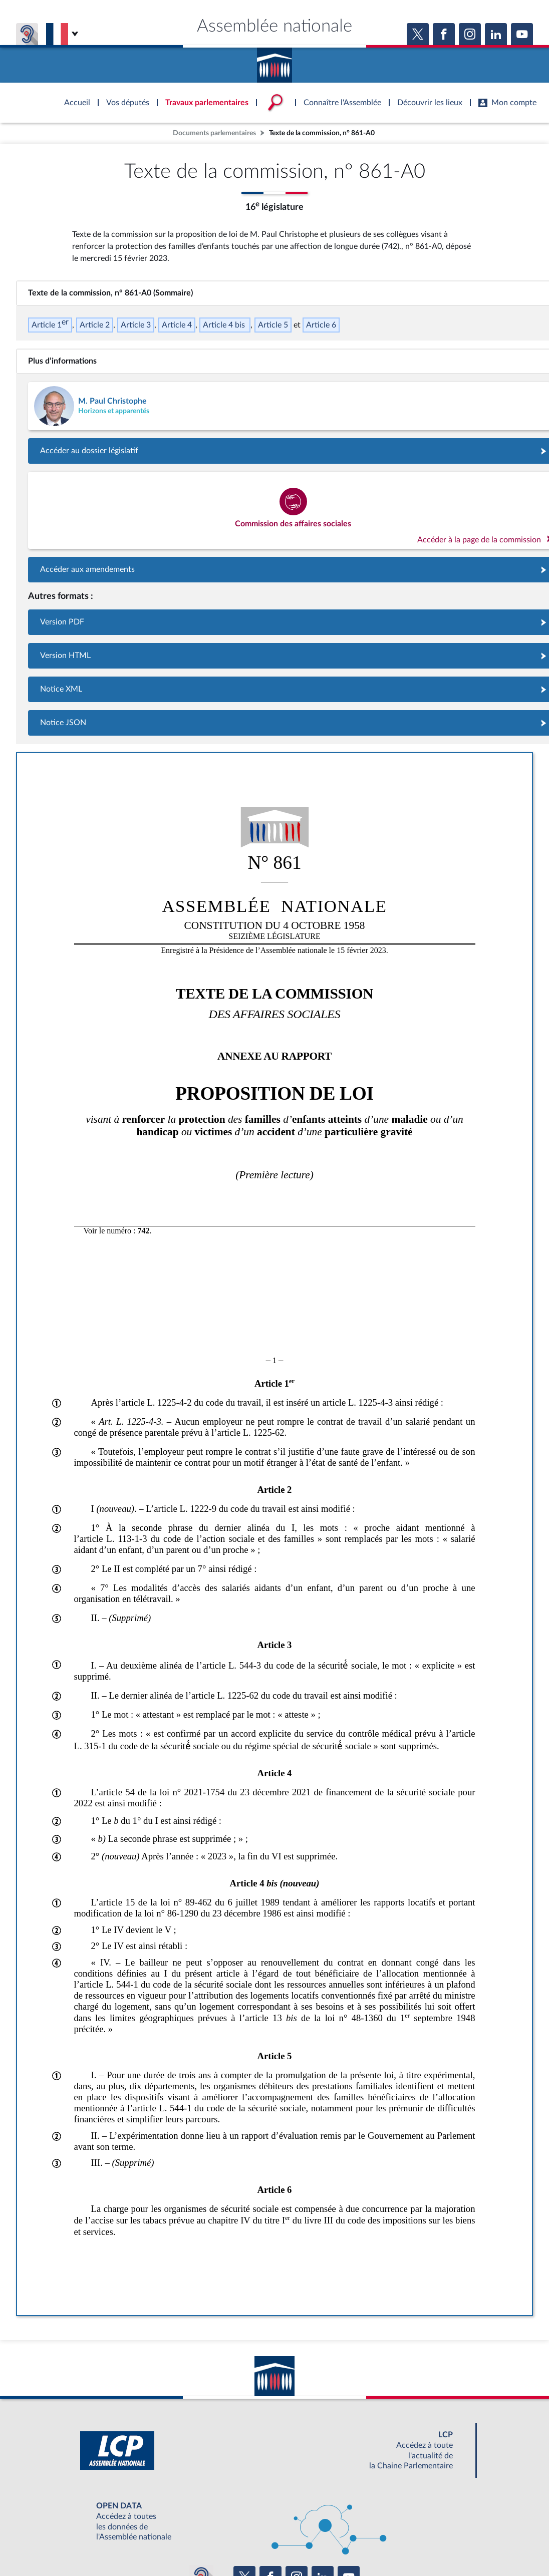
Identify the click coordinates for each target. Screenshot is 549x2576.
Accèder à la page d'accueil (274, 61)
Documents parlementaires (214, 133)
